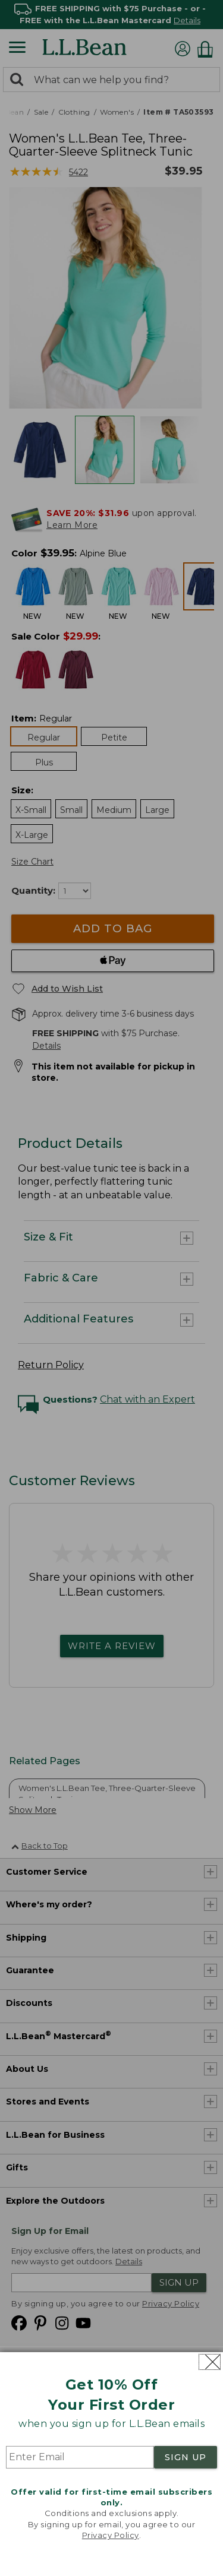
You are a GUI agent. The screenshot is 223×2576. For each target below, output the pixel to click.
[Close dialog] (209, 2362)
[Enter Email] (80, 2457)
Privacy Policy (110, 2535)
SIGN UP (185, 2457)
